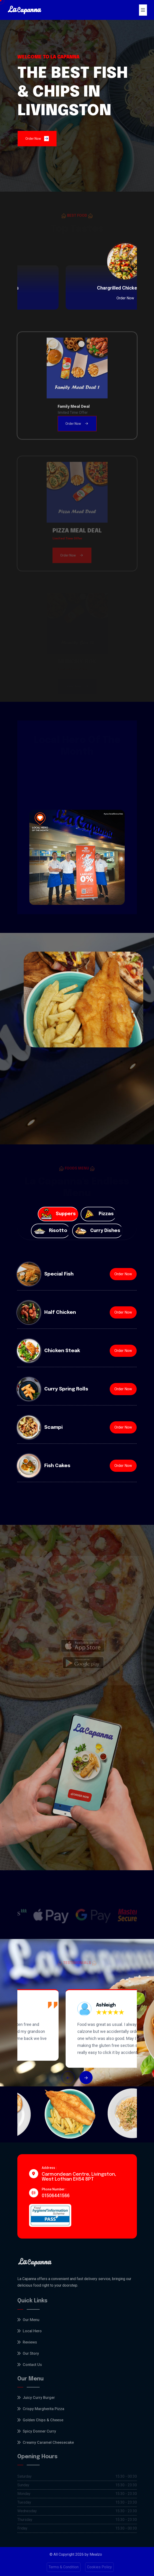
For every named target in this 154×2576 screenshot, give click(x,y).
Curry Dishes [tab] (97, 1231)
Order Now (83, 138)
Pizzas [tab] (98, 1214)
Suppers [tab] (58, 1214)
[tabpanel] (77, 1367)
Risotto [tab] (50, 1231)
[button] (68, 2077)
